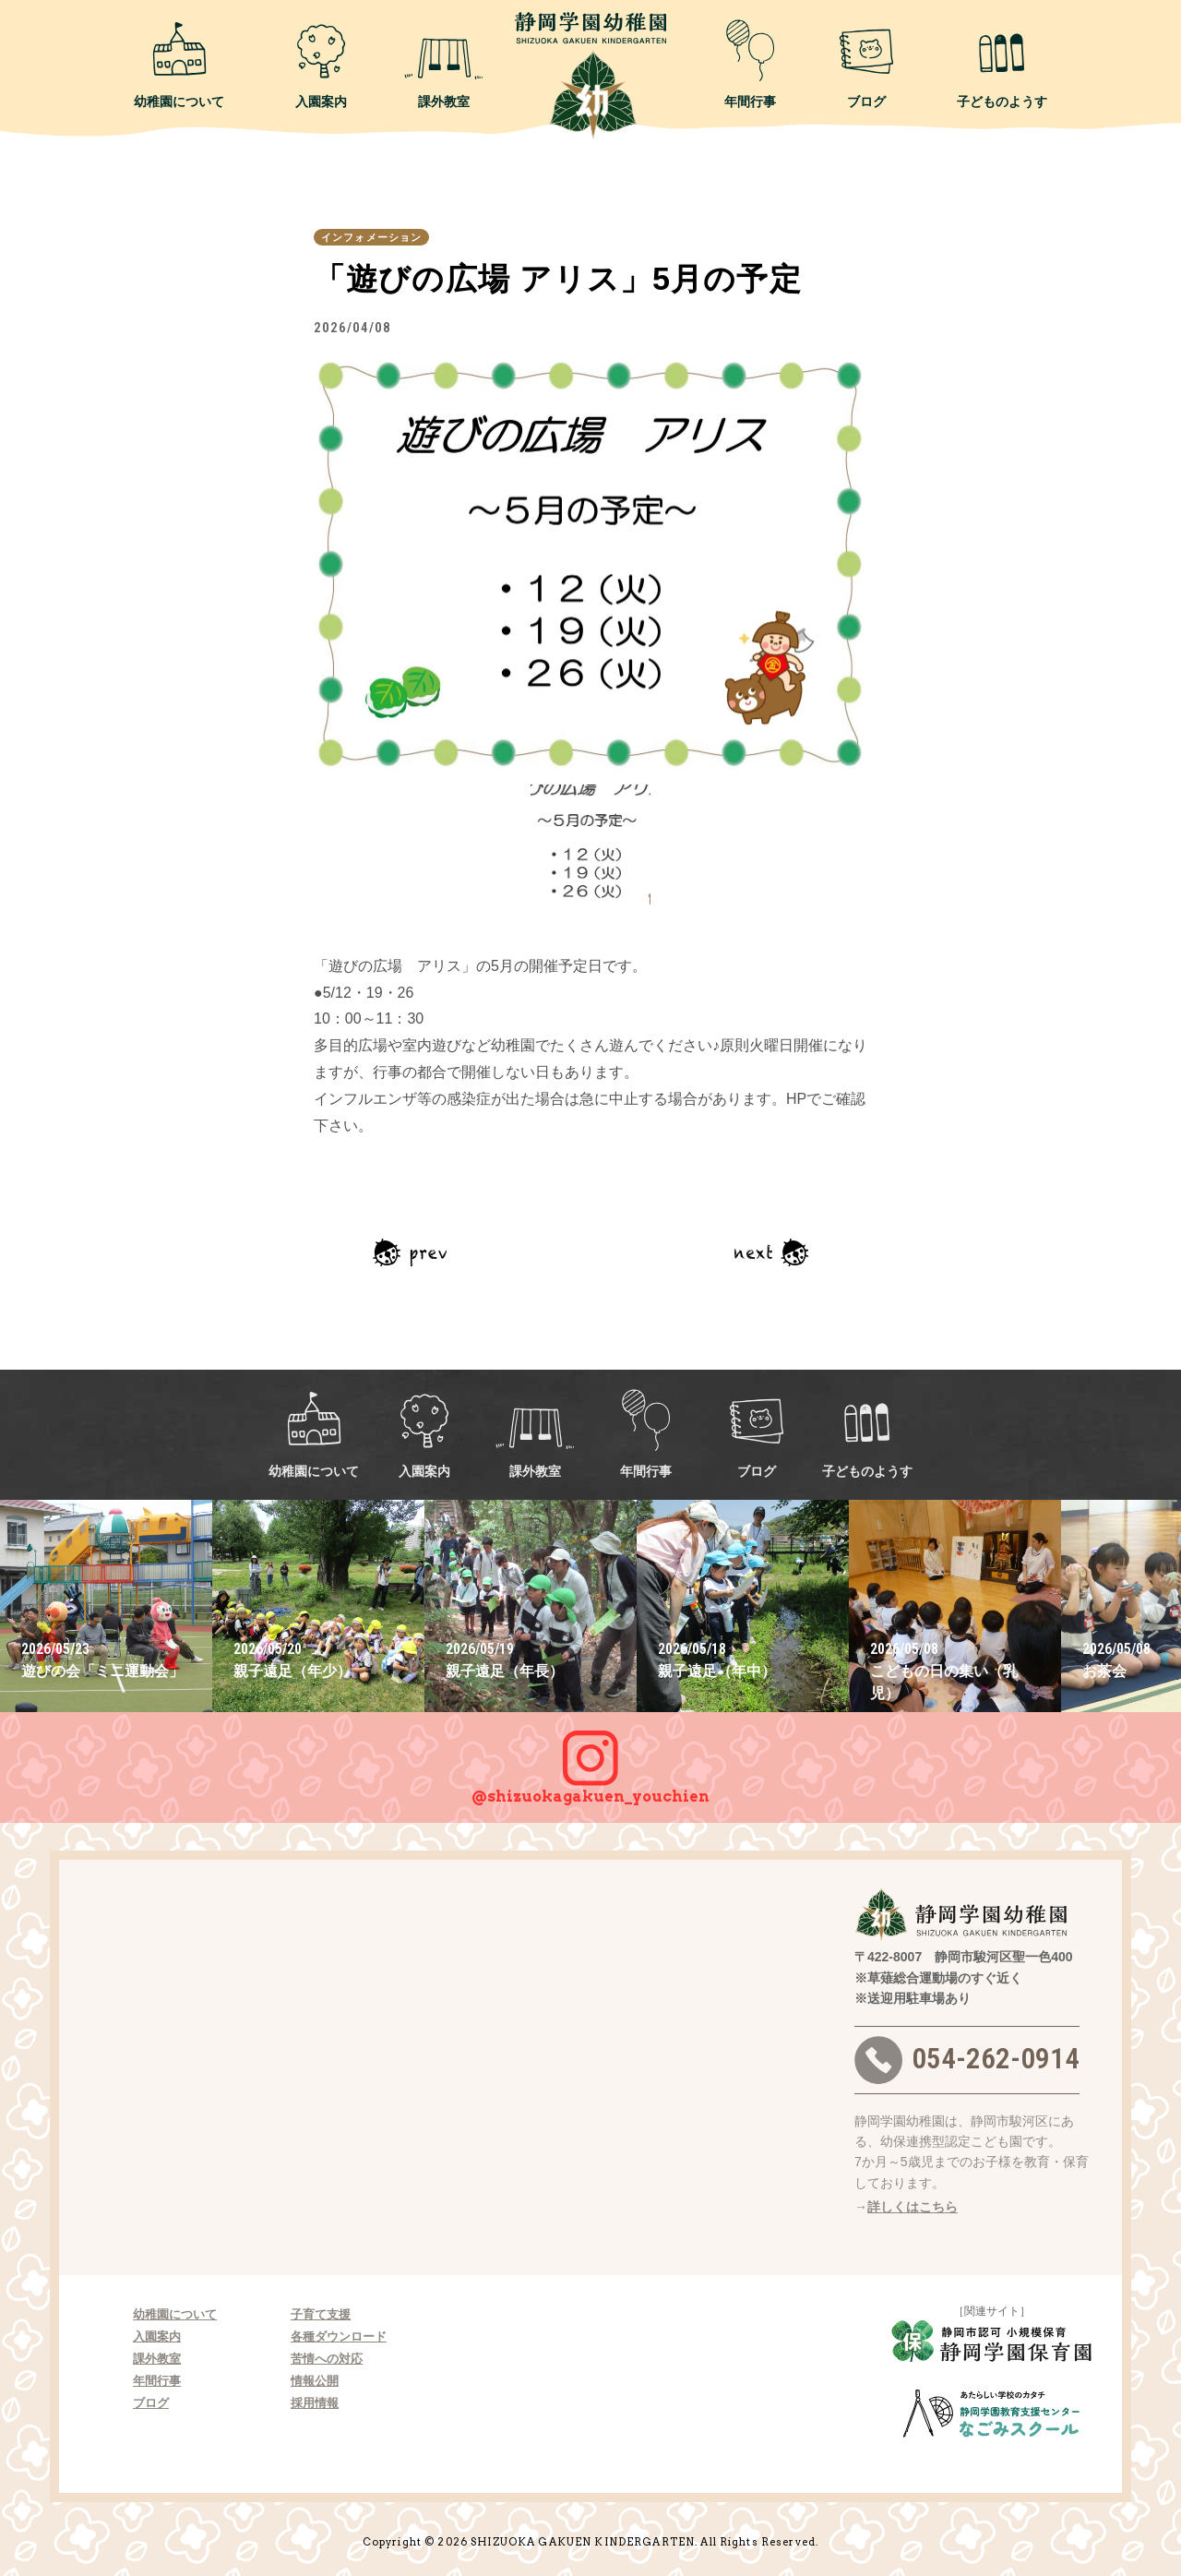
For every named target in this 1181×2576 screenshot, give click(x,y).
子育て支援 (321, 2314)
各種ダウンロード (339, 2336)
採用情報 (315, 2403)
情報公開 (315, 2381)
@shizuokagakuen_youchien (590, 1758)
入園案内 (321, 63)
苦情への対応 (327, 2359)
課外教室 (444, 63)
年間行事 (750, 63)
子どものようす (1002, 63)
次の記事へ (771, 1252)
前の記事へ (410, 1252)
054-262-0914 (967, 2060)
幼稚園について (179, 63)
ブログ (866, 63)
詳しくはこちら (912, 2206)
